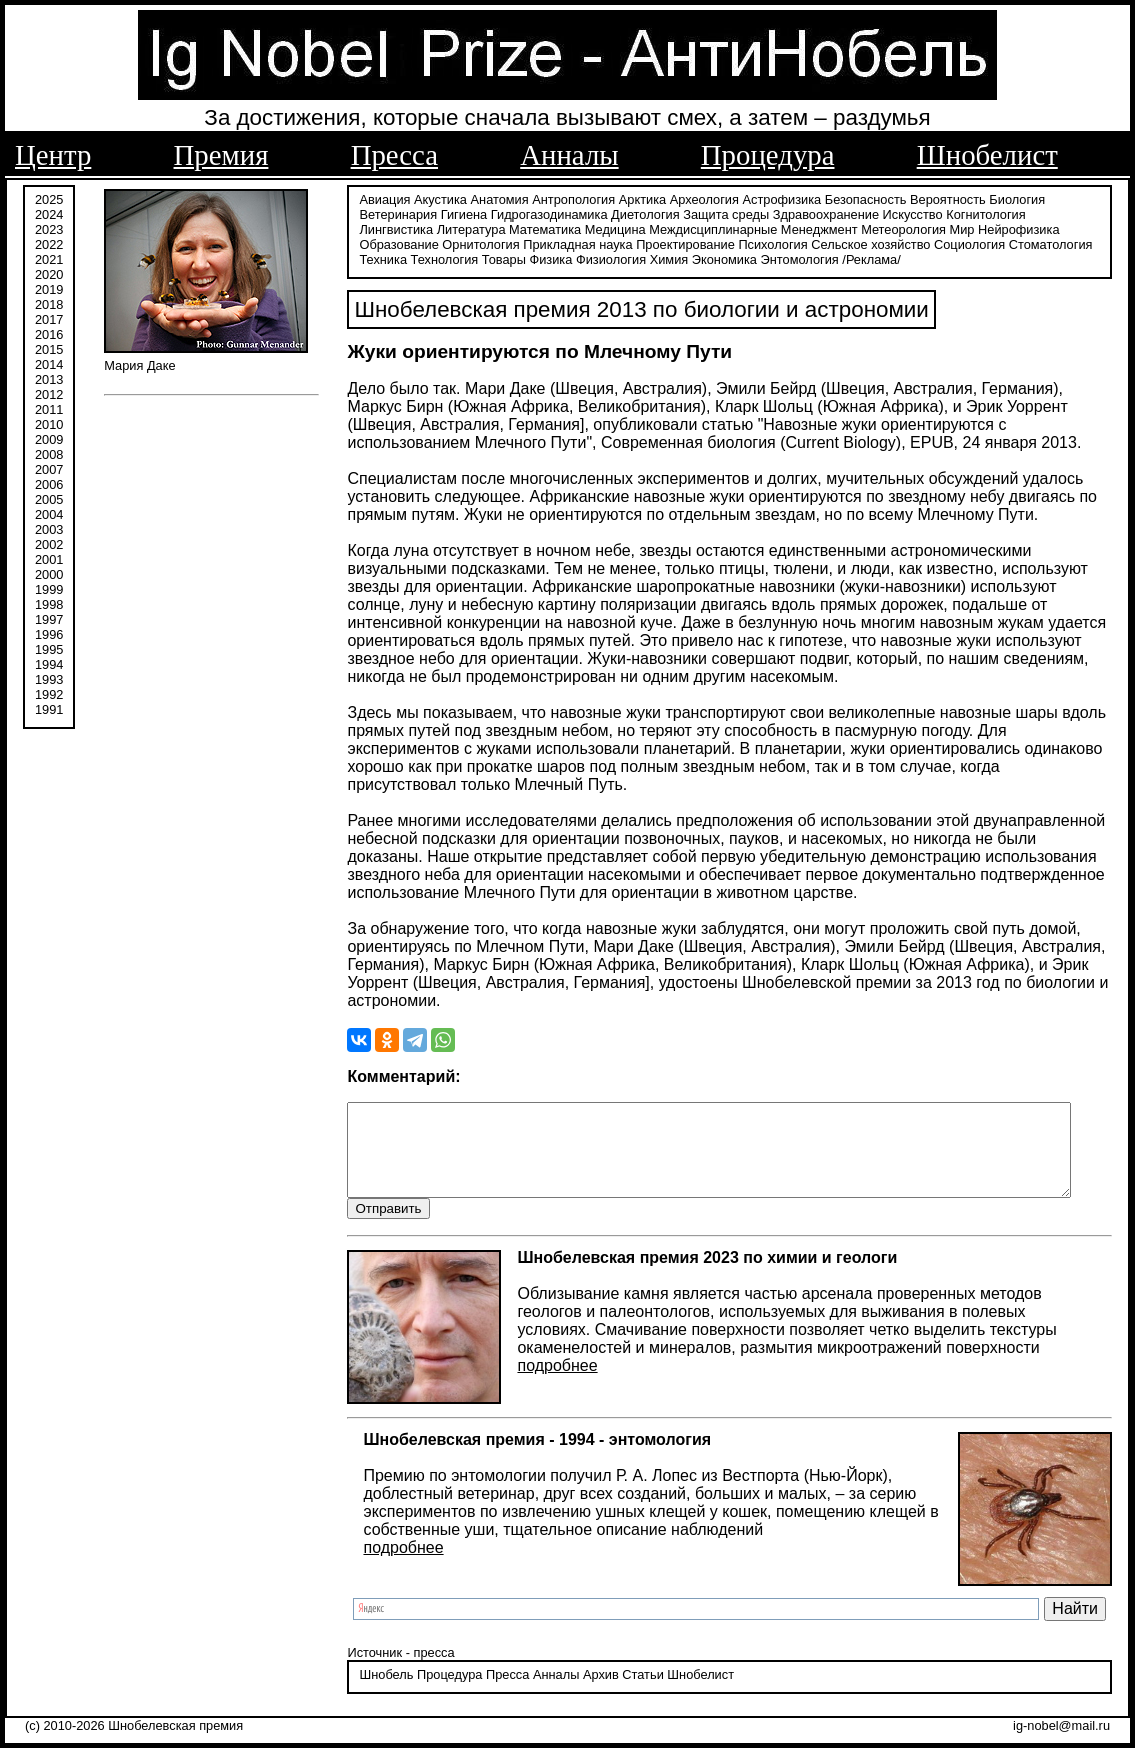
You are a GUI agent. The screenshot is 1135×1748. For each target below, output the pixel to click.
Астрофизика (771, 197)
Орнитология (387, 242)
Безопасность (855, 197)
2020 (49, 272)
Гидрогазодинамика (538, 212)
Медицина (527, 227)
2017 (49, 317)
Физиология (549, 257)
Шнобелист (987, 155)
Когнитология (975, 212)
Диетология (635, 212)
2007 (49, 467)
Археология (693, 197)
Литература (383, 227)
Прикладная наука (484, 242)
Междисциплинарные (626, 227)
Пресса (394, 155)
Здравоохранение (815, 212)
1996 (49, 632)
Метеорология (816, 227)
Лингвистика (1056, 212)
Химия (607, 257)
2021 (49, 257)
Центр (53, 155)
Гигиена (453, 212)
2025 (49, 197)
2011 (49, 407)
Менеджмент (731, 227)
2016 (49, 332)
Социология (876, 242)
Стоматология (957, 242)
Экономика (662, 257)
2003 (49, 527)
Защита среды (716, 212)
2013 (49, 377)
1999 (49, 587)
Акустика (430, 197)
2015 (49, 347)
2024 (49, 212)
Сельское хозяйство (777, 242)
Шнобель (376, 1692)
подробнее (547, 1383)
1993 (49, 677)
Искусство (902, 212)
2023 (49, 227)
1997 (49, 617)
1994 (49, 662)
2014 (49, 362)
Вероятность (938, 197)
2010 (49, 422)
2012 (49, 392)
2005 (49, 497)
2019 (49, 287)
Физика (489, 257)
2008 (49, 452)
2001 (49, 557)
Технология (383, 257)
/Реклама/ (810, 257)
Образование (1014, 227)
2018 (49, 302)
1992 (49, 692)
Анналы (569, 155)
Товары (442, 257)
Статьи (632, 1692)
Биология (1007, 197)
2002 (49, 542)
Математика (457, 227)
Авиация (374, 197)
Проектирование (592, 242)
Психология (679, 242)
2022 (49, 242)
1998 (49, 602)
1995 (49, 647)
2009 (49, 437)
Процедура (768, 155)
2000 (49, 572)
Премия (221, 155)
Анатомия (489, 197)
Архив (590, 1692)
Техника (1027, 242)
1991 (49, 707)
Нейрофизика (930, 227)
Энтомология (738, 257)
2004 (49, 512)
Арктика (631, 197)
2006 (49, 482)
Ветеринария (388, 212)
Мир (874, 227)
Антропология (563, 197)
